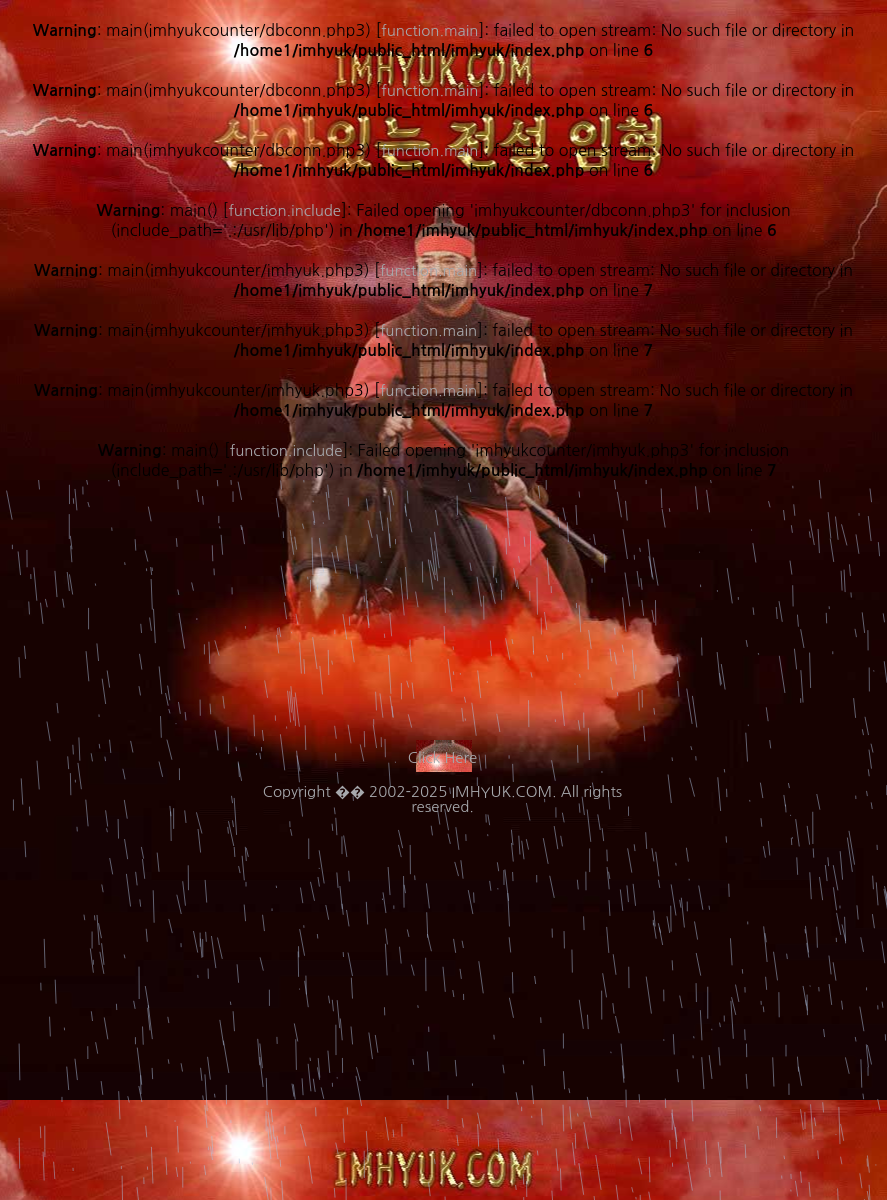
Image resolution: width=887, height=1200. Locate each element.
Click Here (442, 757)
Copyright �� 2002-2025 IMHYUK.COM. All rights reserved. (442, 799)
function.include (286, 450)
